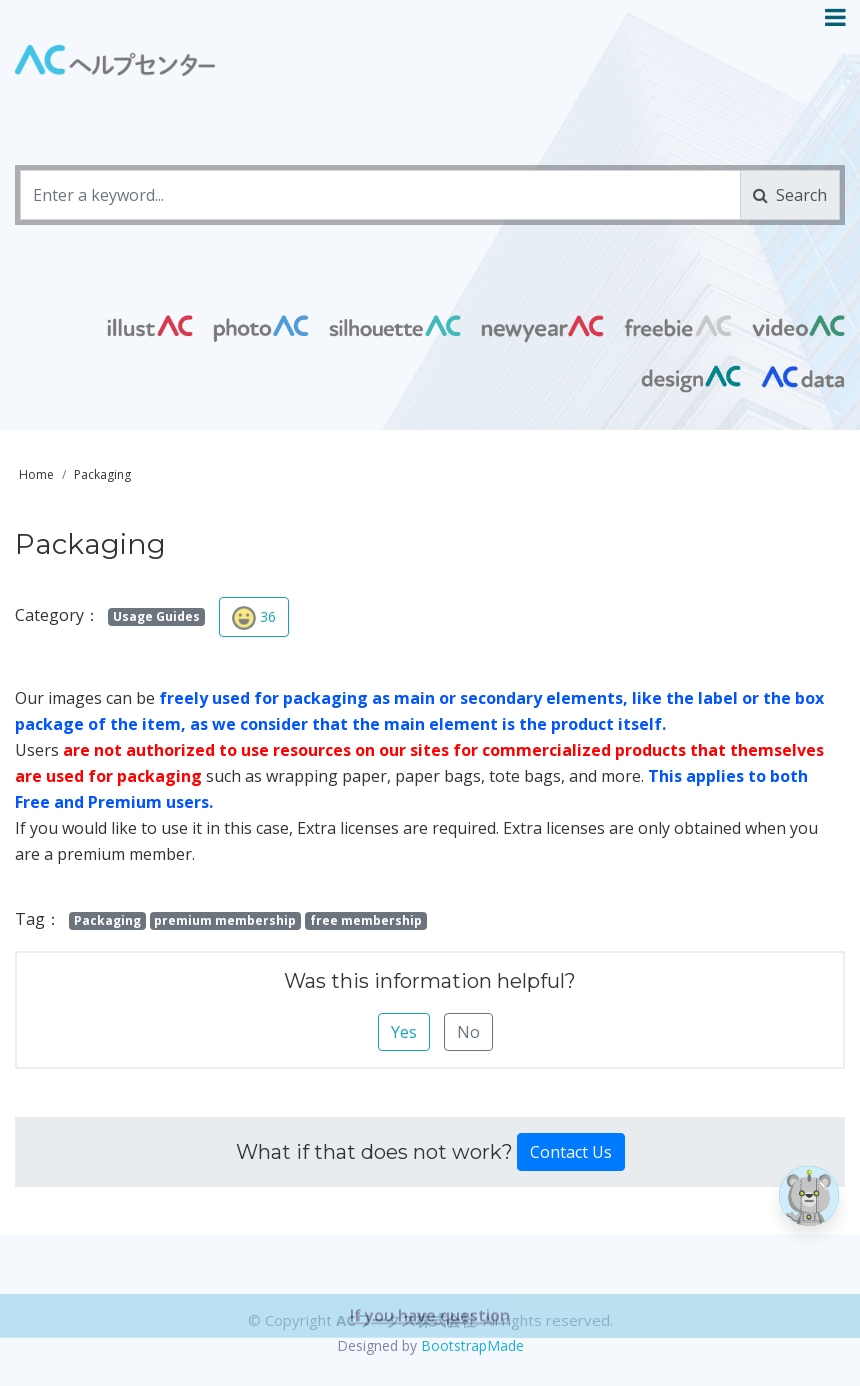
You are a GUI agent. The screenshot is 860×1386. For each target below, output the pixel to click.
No (468, 1032)
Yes (404, 1032)
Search (790, 195)
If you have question (430, 1348)
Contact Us (571, 1152)
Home (36, 474)
